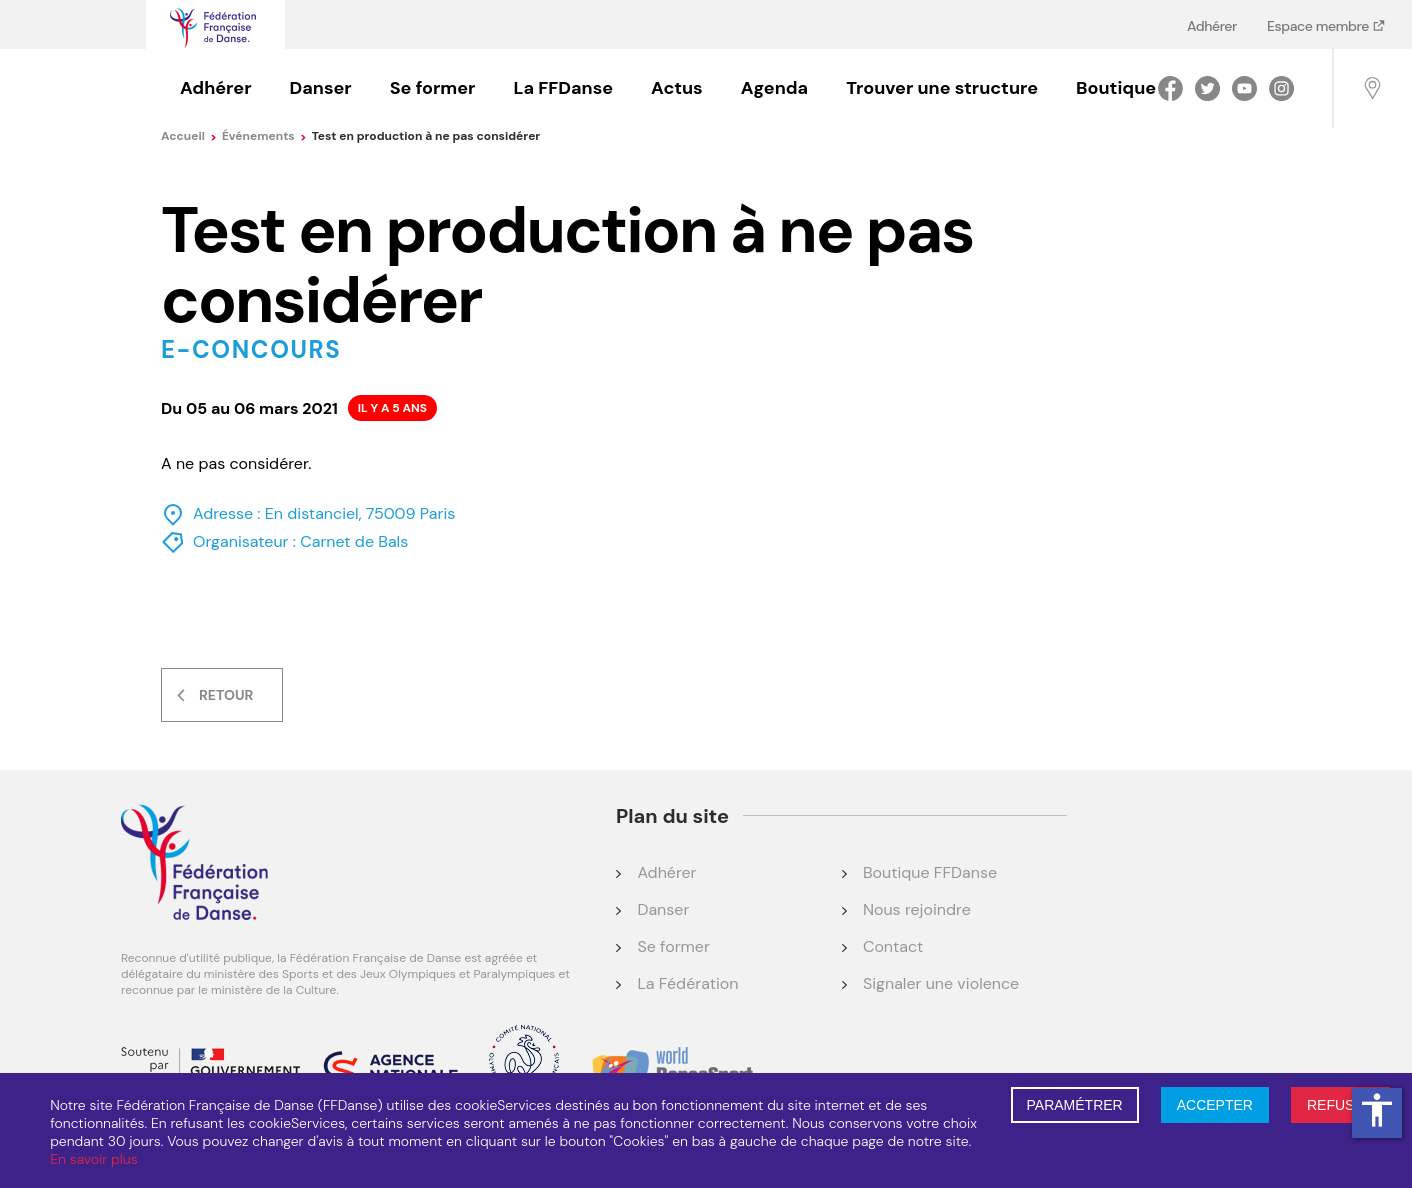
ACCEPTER (1215, 1105)
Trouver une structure (942, 88)
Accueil (189, 136)
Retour (226, 695)
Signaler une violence (941, 983)
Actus (677, 88)
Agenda (774, 88)
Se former (433, 88)
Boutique (1116, 88)
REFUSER (1340, 1105)
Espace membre (1319, 25)
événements (264, 136)
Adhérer (1212, 25)
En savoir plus (93, 1159)
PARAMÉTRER (1075, 1105)
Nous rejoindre (917, 909)
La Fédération (687, 983)
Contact (893, 946)
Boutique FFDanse (930, 872)
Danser (321, 88)
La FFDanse (563, 88)
